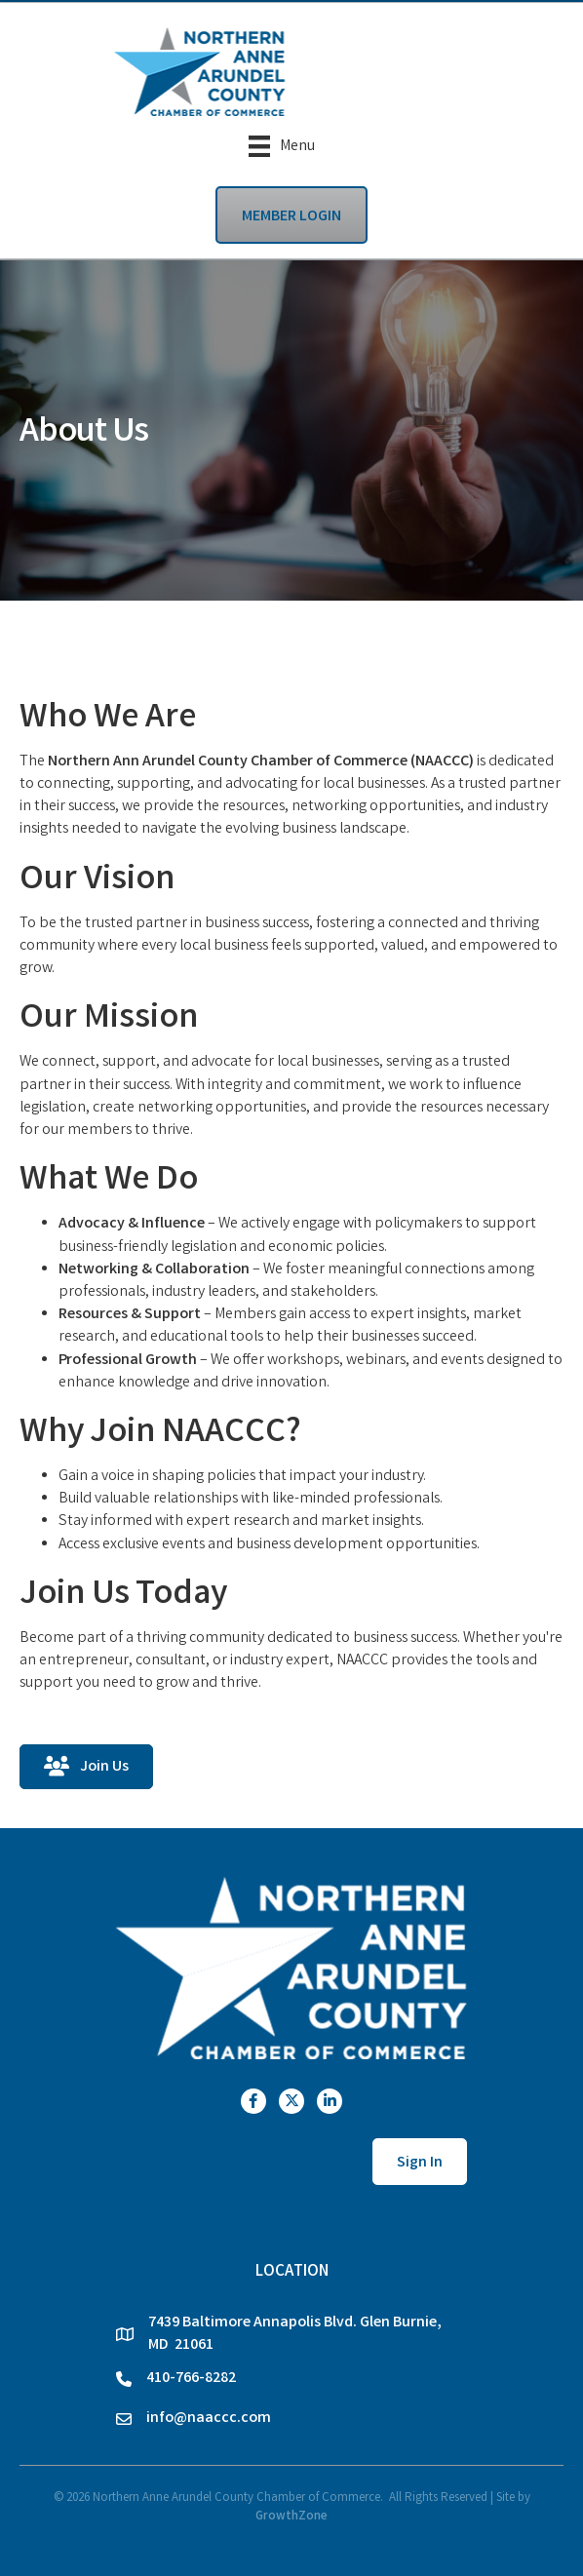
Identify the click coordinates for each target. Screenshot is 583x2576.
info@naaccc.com (208, 2418)
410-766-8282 (191, 2378)
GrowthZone (291, 2517)
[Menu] (282, 146)
